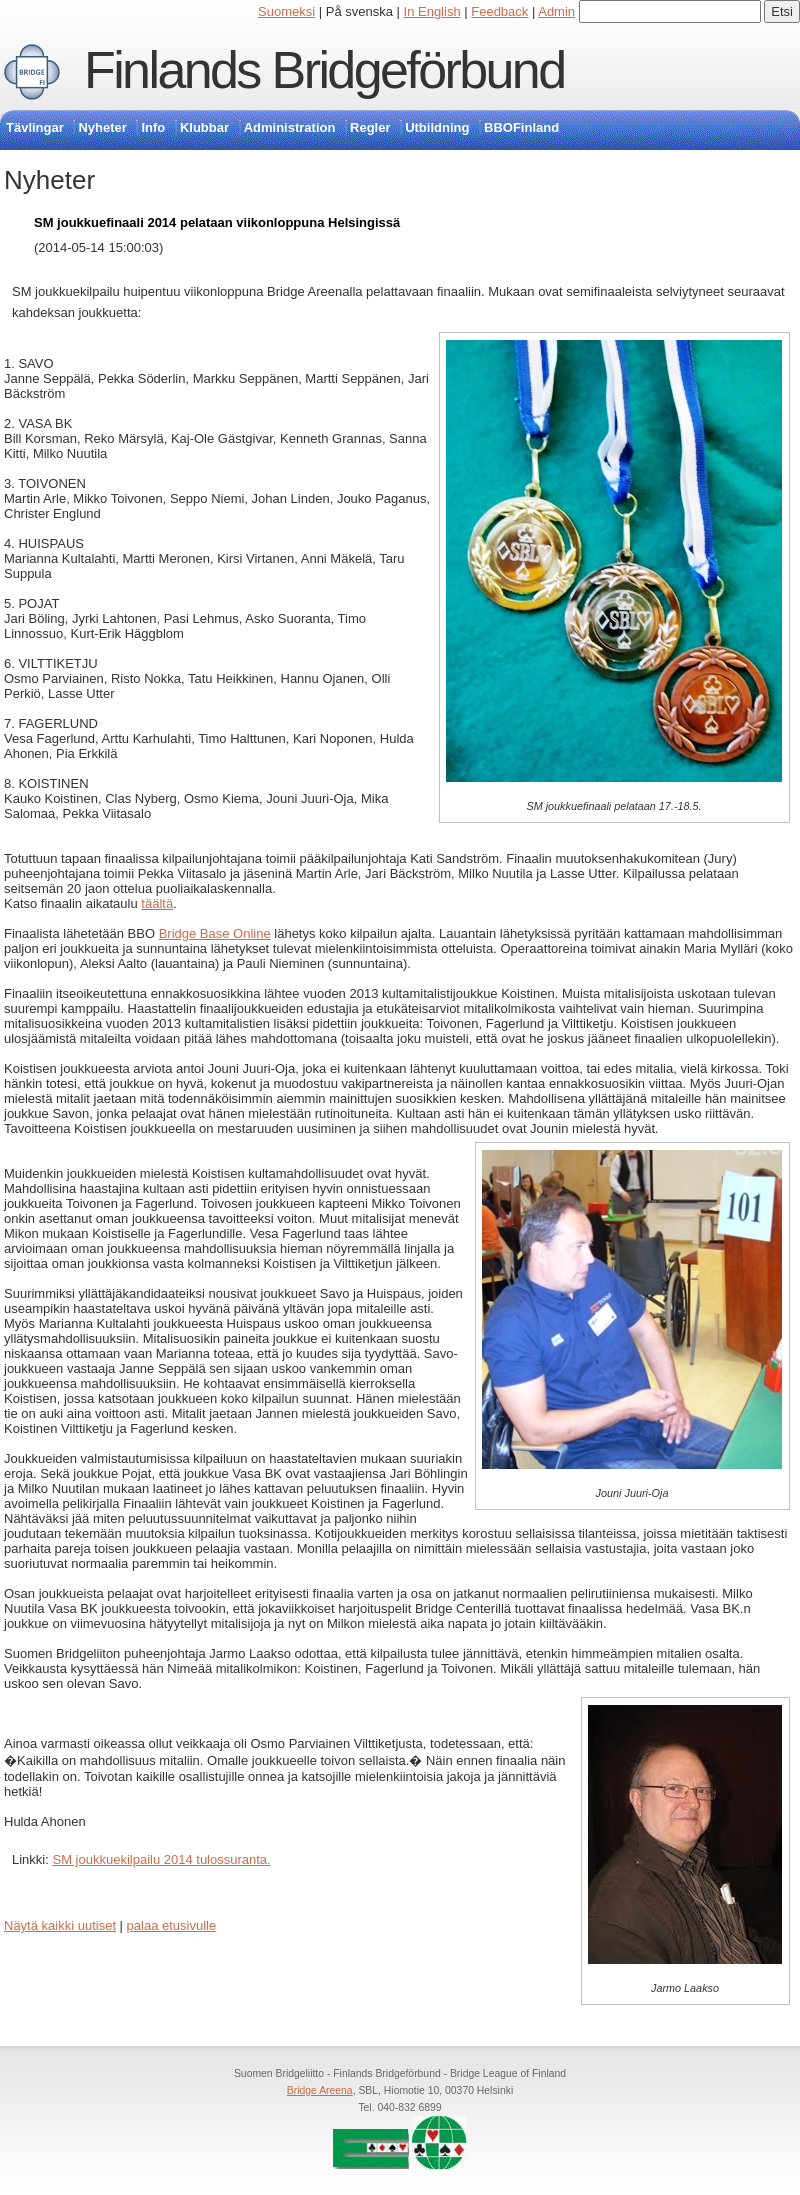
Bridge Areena (320, 2090)
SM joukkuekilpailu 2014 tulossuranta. (161, 1859)
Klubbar (204, 127)
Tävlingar (35, 127)
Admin (556, 11)
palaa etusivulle (172, 1925)
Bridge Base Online (215, 933)
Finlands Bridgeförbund (324, 70)
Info (153, 127)
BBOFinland (521, 127)
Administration (290, 127)
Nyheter (102, 127)
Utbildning (437, 127)
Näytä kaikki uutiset (60, 1925)
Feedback (499, 11)
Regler (370, 127)
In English (432, 11)
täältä (157, 903)
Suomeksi (286, 11)
